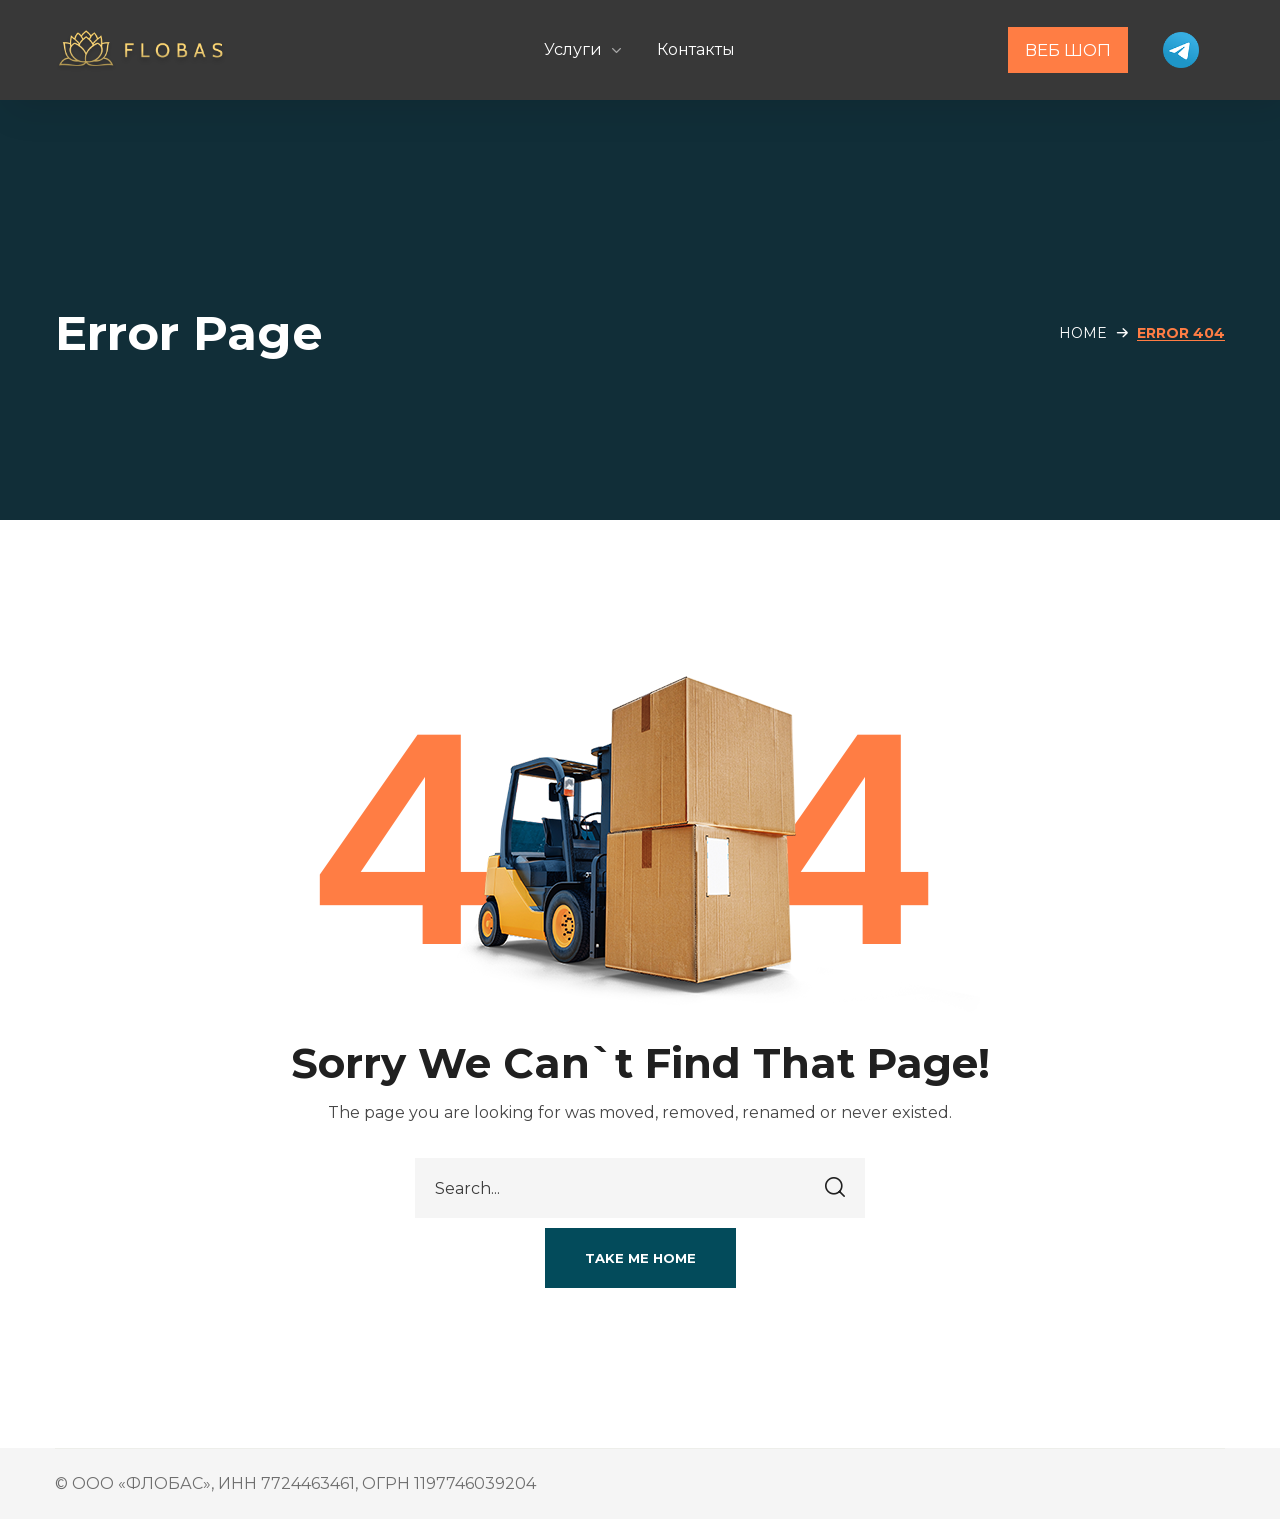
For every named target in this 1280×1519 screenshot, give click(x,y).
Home (1083, 333)
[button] (640, 1258)
